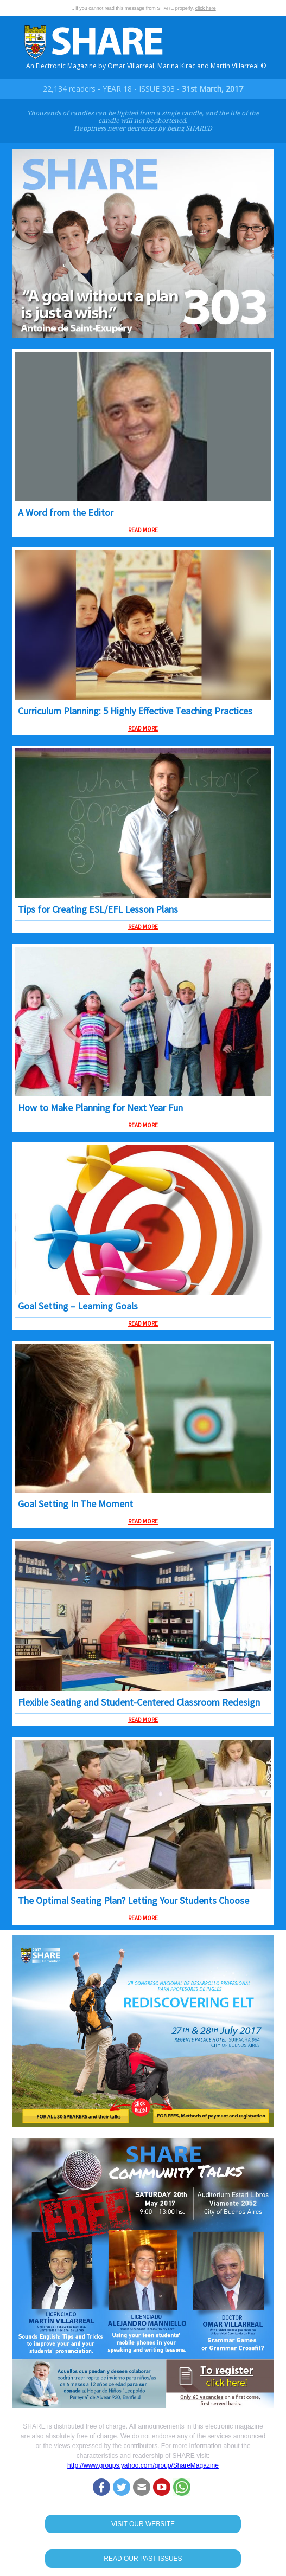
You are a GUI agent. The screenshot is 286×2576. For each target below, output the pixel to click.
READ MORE (143, 530)
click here (205, 8)
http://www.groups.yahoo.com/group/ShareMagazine (143, 2465)
